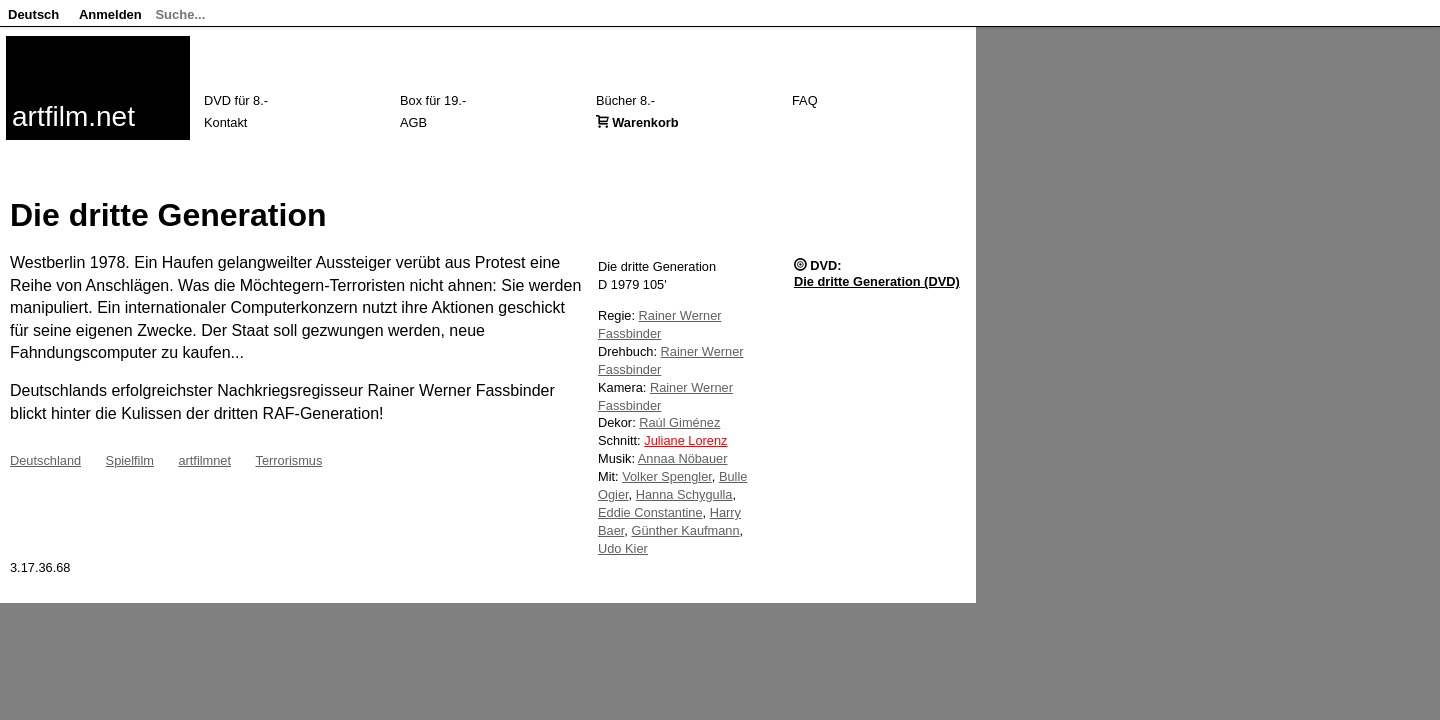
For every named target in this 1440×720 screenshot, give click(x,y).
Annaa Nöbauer (683, 458)
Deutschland (45, 460)
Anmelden (110, 14)
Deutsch (33, 14)
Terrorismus (288, 460)
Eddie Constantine (650, 512)
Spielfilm (130, 460)
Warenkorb (645, 122)
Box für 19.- (433, 100)
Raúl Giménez (679, 422)
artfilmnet (204, 460)
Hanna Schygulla (684, 494)
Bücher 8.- (625, 100)
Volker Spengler (667, 476)
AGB (413, 122)
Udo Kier (623, 548)
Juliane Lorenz (685, 440)
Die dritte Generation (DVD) (877, 281)
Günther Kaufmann (685, 530)
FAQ (805, 100)
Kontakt (225, 122)
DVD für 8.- (236, 100)
